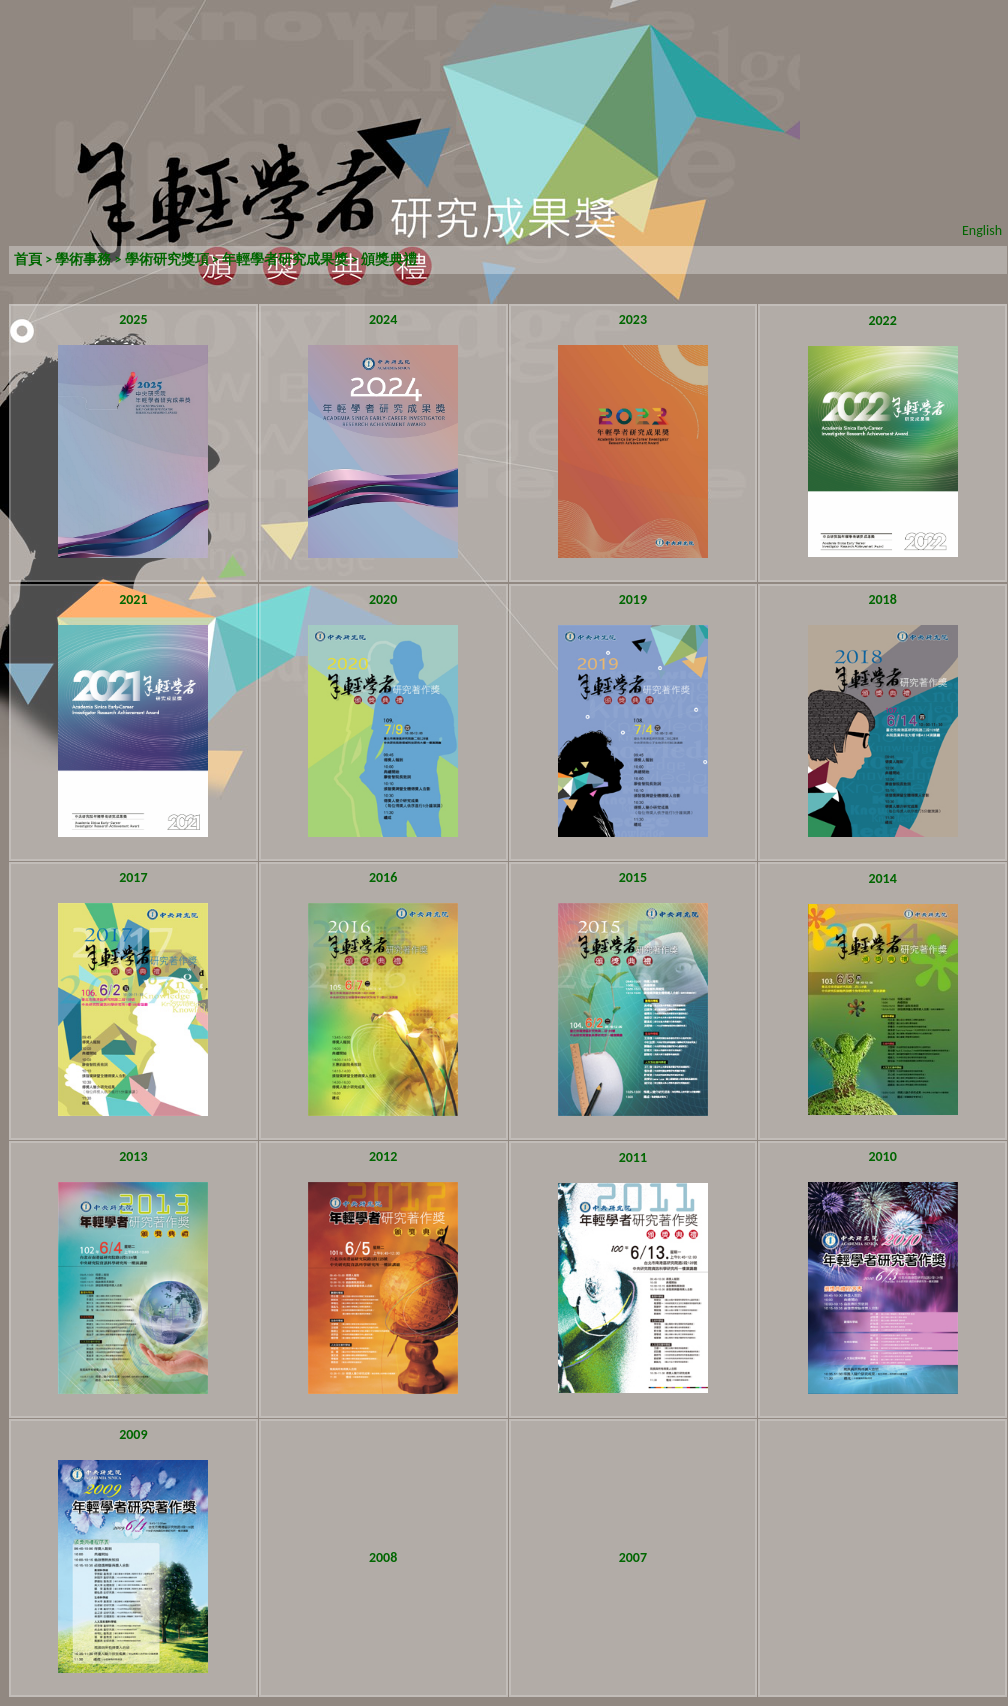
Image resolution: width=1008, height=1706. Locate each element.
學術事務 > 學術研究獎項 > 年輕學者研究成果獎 (200, 259)
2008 (383, 1557)
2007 (633, 1557)
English (982, 230)
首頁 (28, 259)
